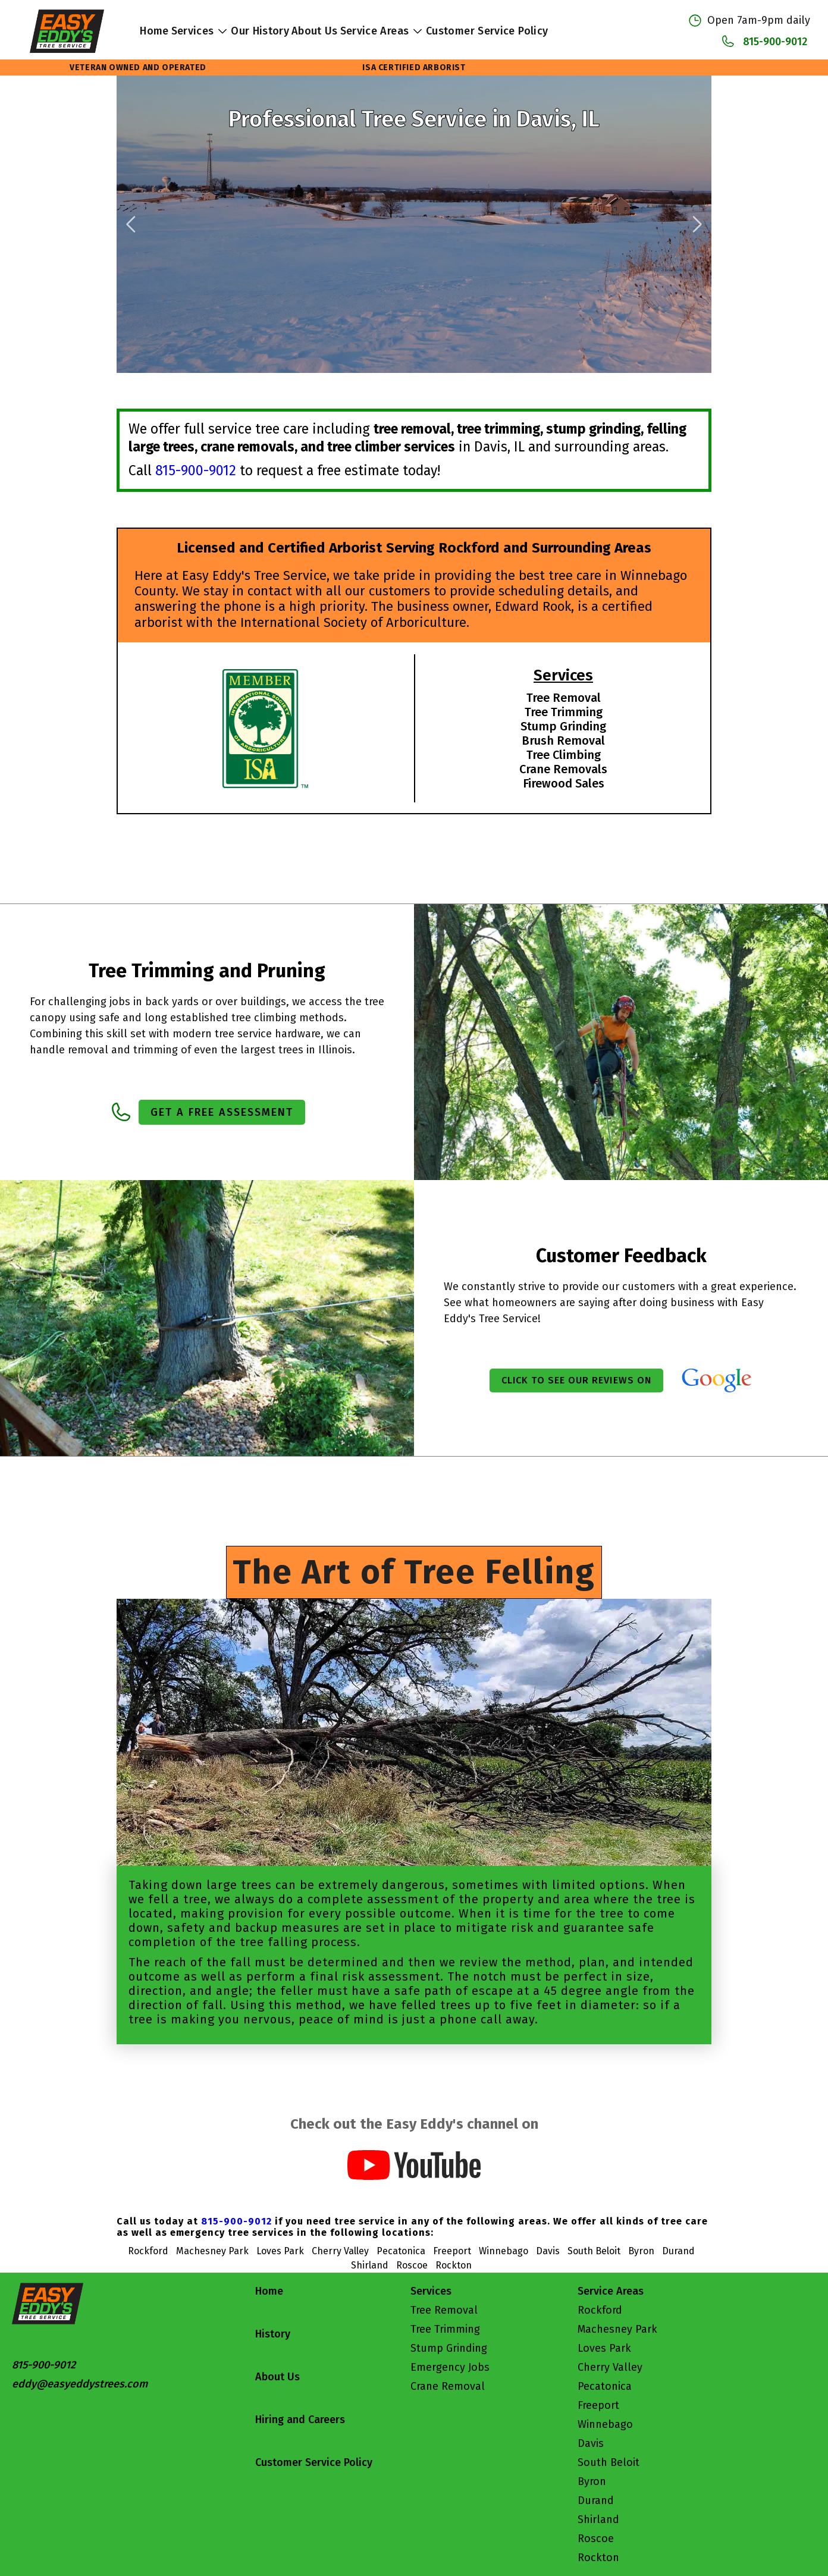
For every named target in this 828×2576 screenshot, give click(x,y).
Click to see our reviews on (576, 1380)
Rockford (600, 2310)
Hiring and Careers (300, 2419)
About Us (314, 30)
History (272, 2333)
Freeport (598, 2405)
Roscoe (596, 2538)
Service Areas (382, 30)
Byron (592, 2481)
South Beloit (608, 2462)
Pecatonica (605, 2386)
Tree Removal (444, 2310)
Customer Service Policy (487, 30)
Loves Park (604, 2348)
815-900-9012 (775, 41)
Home (154, 30)
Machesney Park (617, 2329)
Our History (260, 30)
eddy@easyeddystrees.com (80, 2383)
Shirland (598, 2519)
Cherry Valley (610, 2367)
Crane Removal (447, 2386)
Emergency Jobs (450, 2367)
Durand (596, 2500)
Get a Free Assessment (221, 1112)
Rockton (598, 2557)
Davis (591, 2443)
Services (200, 30)
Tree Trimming (445, 2329)
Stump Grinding (448, 2348)
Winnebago (605, 2424)
